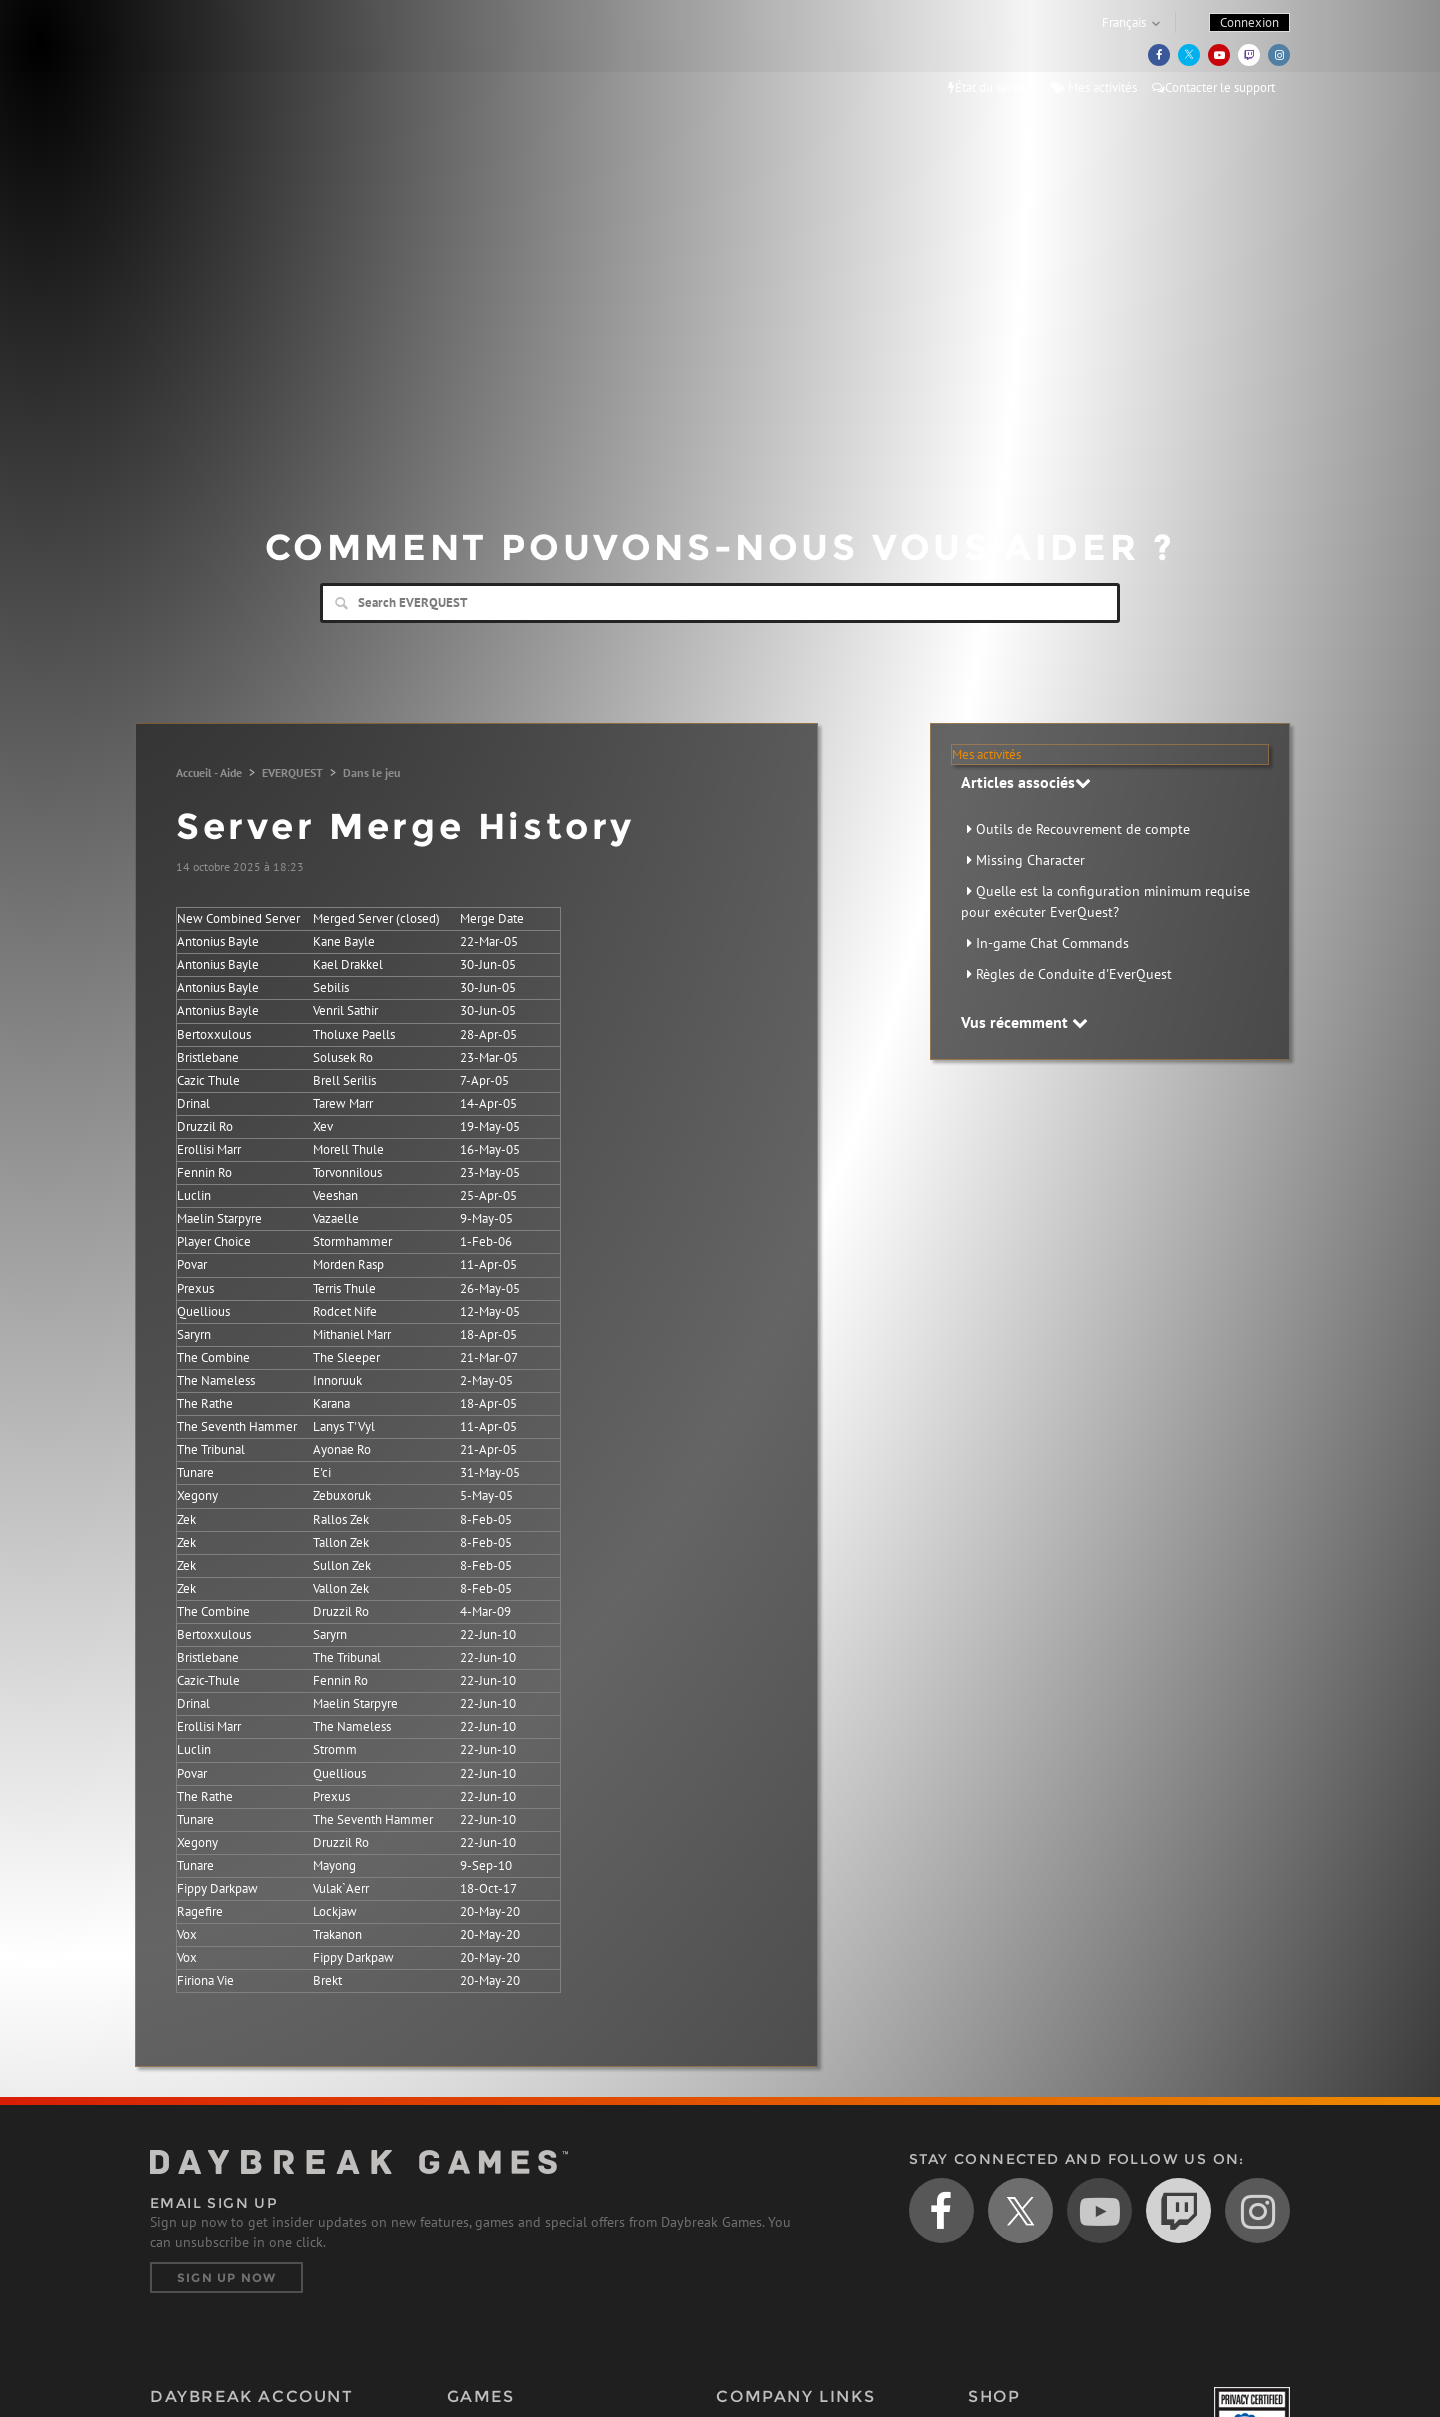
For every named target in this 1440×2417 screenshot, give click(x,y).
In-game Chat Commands (1052, 943)
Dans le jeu (371, 772)
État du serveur (992, 87)
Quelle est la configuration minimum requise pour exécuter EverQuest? (1105, 901)
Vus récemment (1024, 1022)
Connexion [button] (1249, 22)
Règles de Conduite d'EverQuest (1074, 974)
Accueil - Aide (209, 772)
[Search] (720, 603)
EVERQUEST (292, 772)
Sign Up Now (226, 2277)
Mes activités (1094, 87)
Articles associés (1026, 782)
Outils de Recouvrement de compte (1083, 829)
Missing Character (1030, 860)
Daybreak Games (240, 57)
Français (1124, 22)
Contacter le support (1213, 87)
